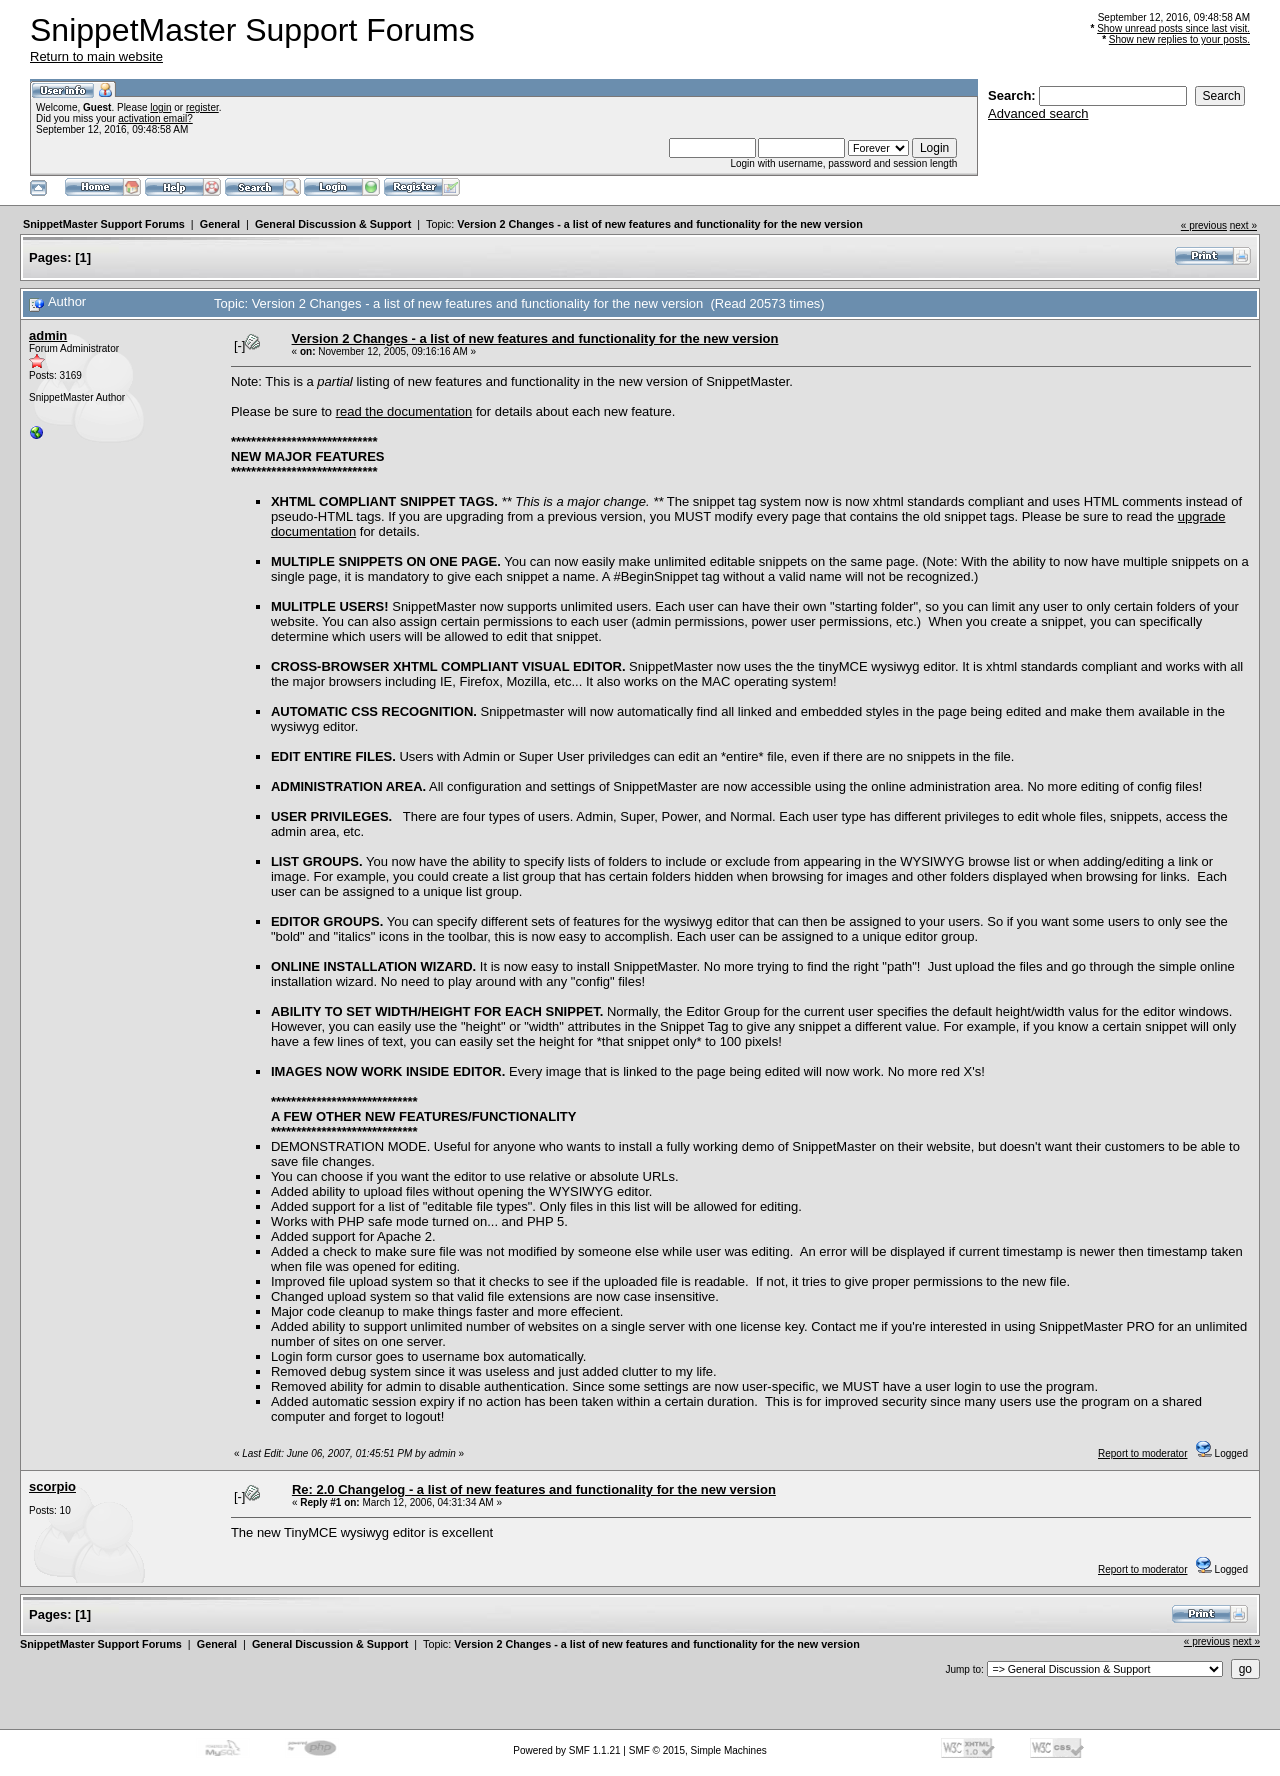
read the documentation (404, 411)
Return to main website (96, 56)
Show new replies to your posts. (1179, 39)
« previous (1204, 225)
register (202, 107)
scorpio (52, 1486)
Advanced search (1038, 113)
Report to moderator (1143, 1453)
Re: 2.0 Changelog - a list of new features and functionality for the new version (534, 1489)
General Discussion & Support (333, 224)
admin (48, 335)
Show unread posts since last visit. (1173, 28)
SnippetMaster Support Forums (104, 224)
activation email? (155, 118)
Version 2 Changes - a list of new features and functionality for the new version (660, 224)
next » (1243, 225)
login (160, 107)
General (220, 224)
